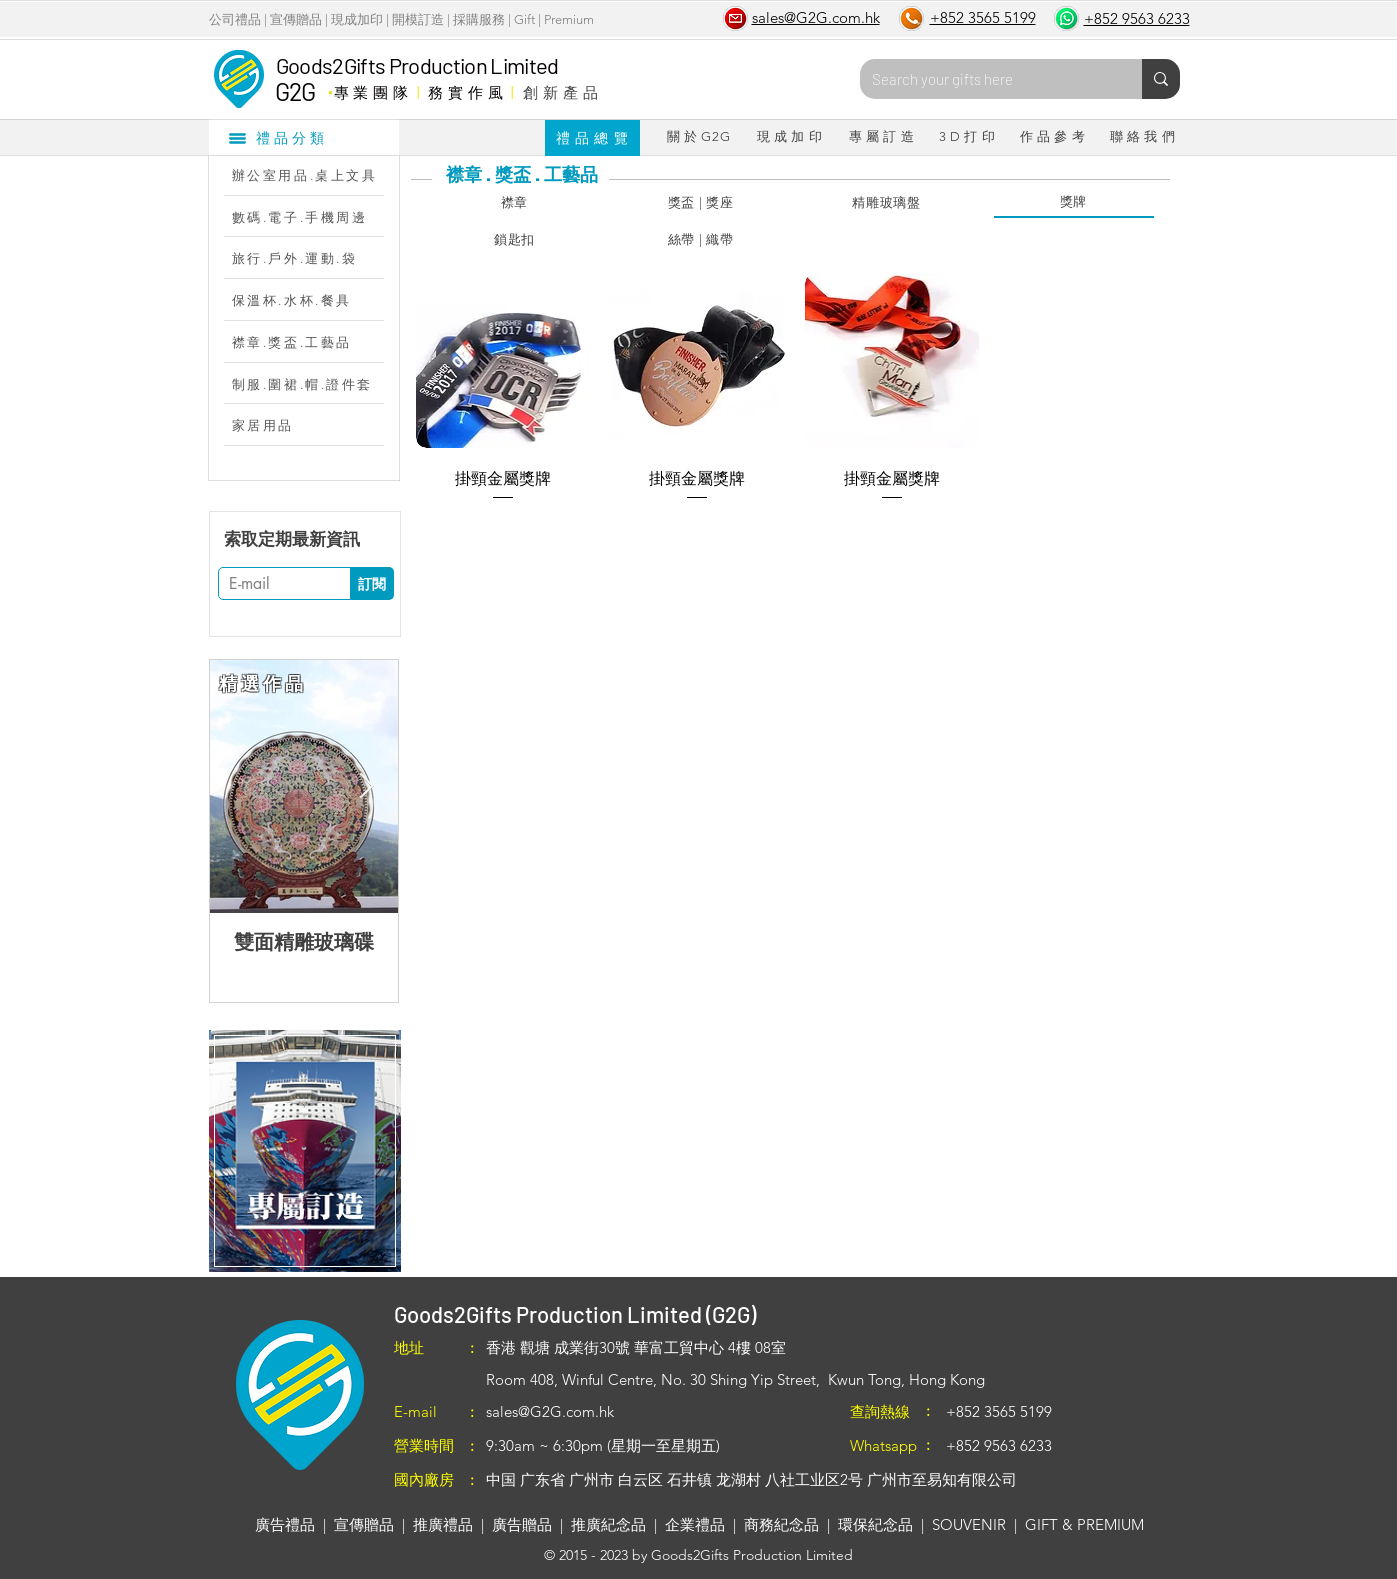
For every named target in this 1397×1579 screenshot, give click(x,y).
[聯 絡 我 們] (1143, 137)
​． (329, 87)
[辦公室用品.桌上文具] (314, 175)
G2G (295, 91)
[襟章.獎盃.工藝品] (314, 342)
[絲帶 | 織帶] (701, 240)
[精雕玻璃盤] (887, 203)
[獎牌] (1074, 203)
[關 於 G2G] (699, 137)
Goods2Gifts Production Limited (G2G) (575, 1314)
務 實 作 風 (465, 92)
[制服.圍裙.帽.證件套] (314, 384)
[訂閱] (372, 583)
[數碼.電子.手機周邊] (314, 217)
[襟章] (515, 203)
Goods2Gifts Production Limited (417, 65)
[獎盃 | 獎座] (701, 203)
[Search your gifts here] (986, 79)
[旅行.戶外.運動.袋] (314, 258)
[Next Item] (367, 786)
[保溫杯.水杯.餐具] (314, 300)
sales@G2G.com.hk (550, 1411)
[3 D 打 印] (967, 137)
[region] (304, 1151)
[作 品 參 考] (1053, 137)
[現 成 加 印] (790, 137)
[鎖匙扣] (515, 240)
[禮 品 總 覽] (592, 138)
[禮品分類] (304, 137)
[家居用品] (314, 425)
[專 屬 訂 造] (882, 137)
